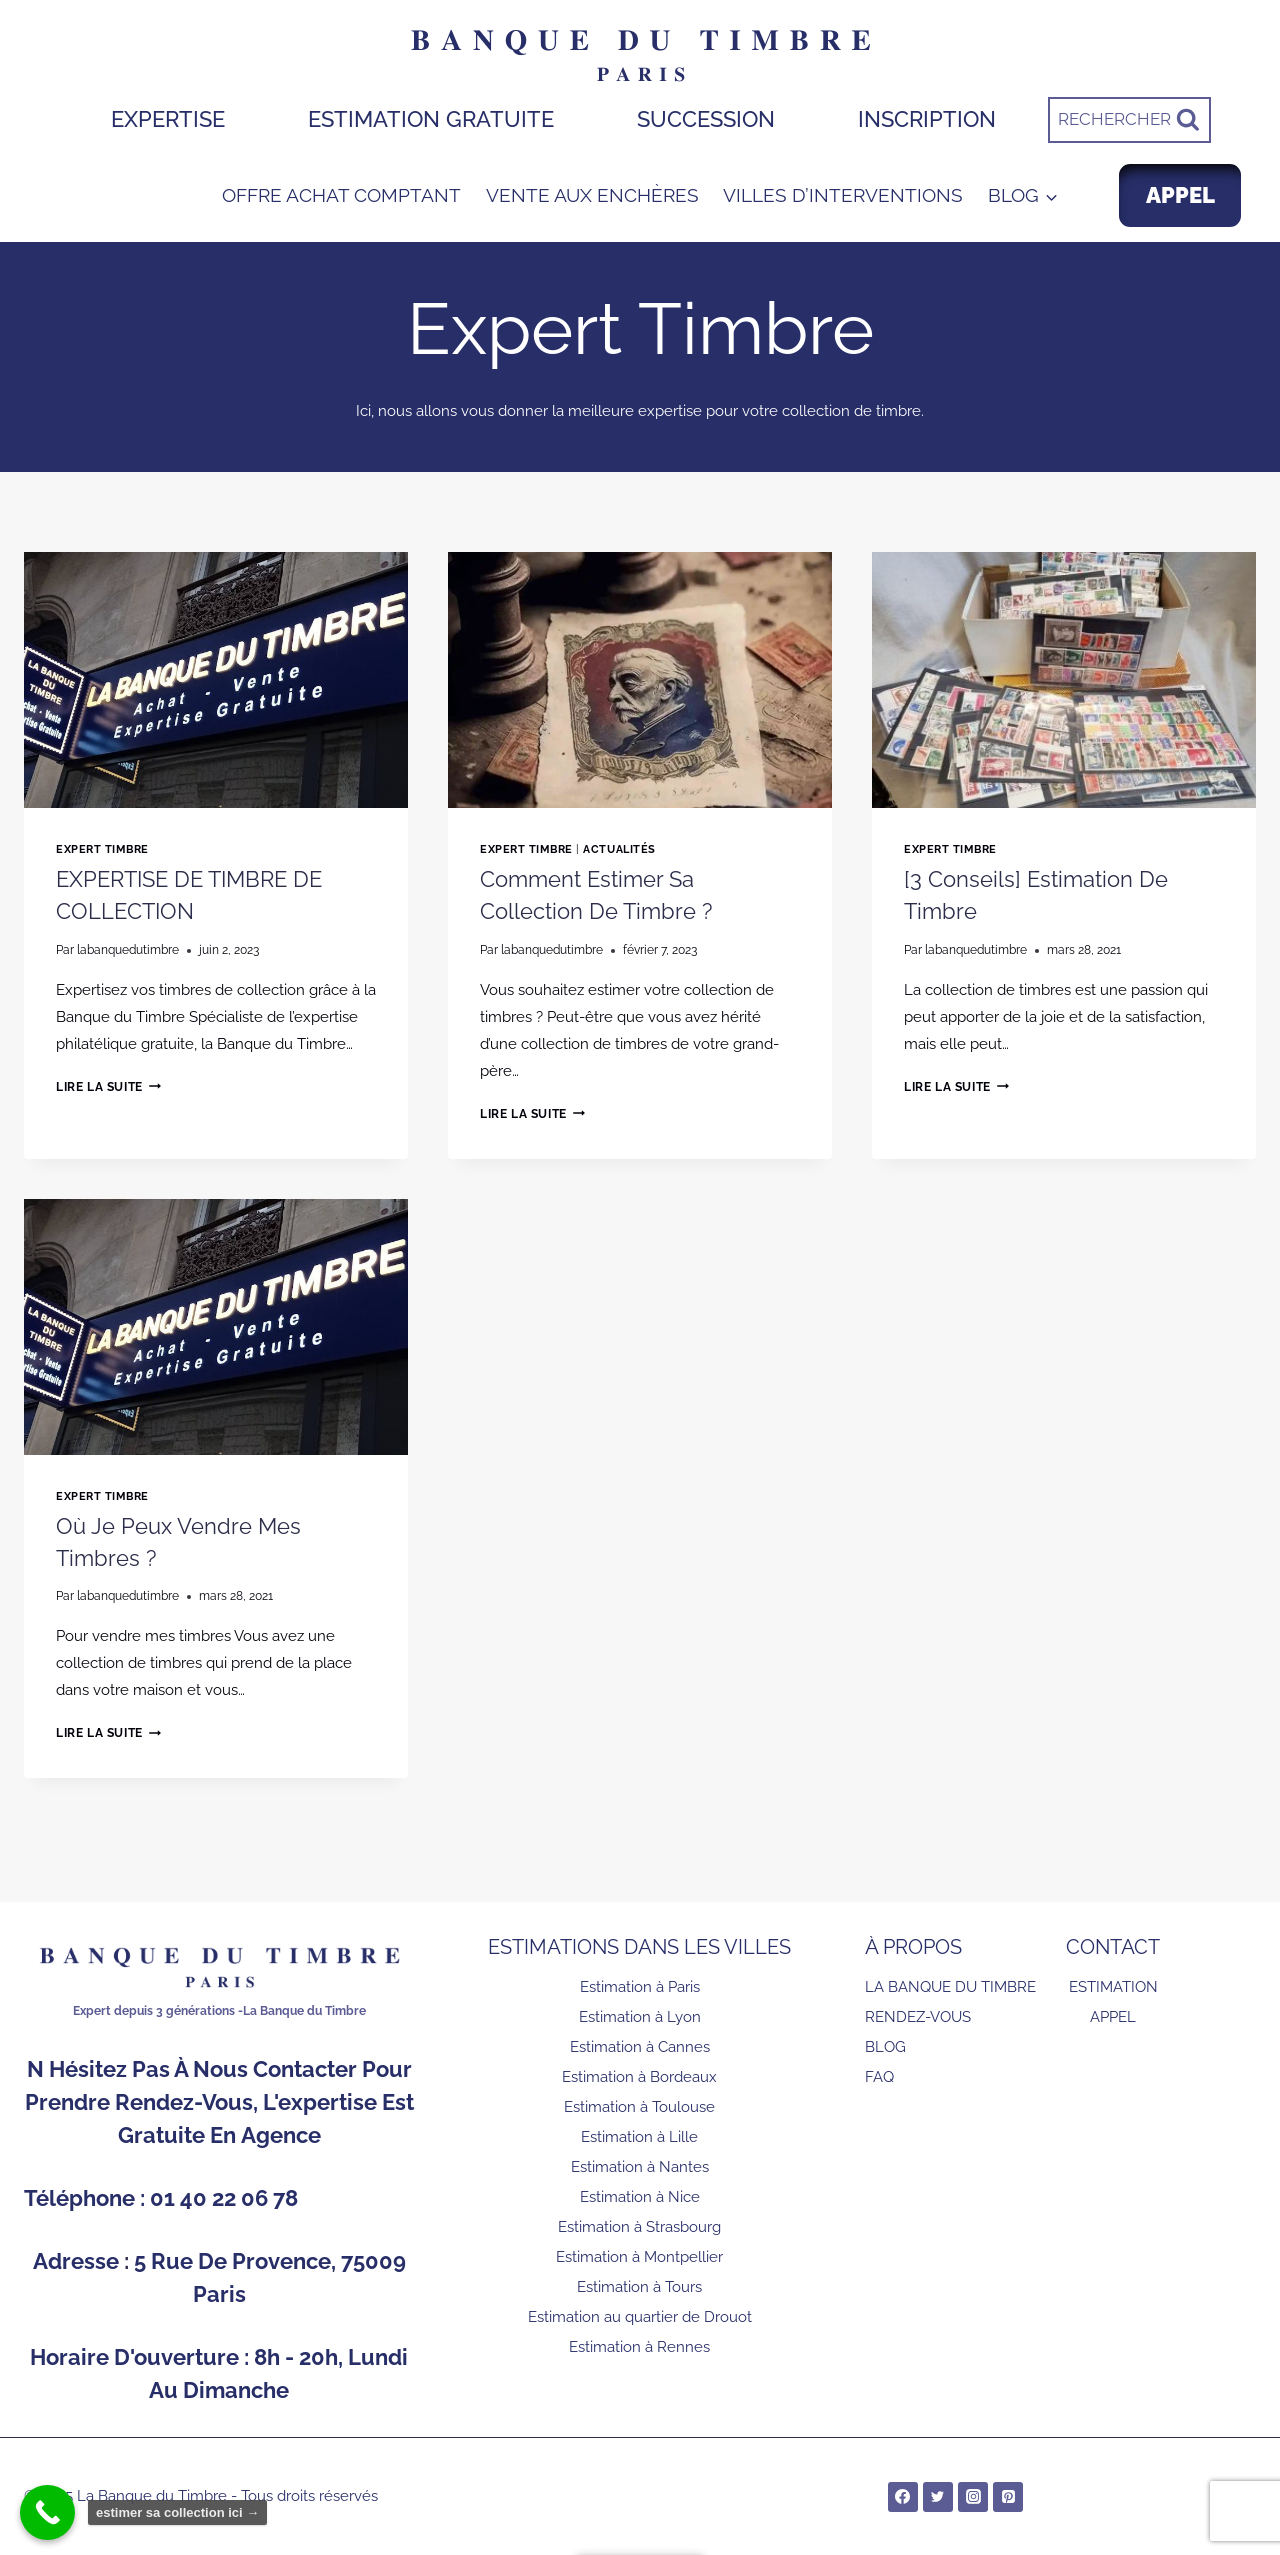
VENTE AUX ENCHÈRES (592, 195)
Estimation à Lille (639, 2137)
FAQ (879, 2077)
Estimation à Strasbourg (639, 2227)
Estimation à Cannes (640, 2047)
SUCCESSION (706, 119)
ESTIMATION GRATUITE (431, 119)
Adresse (78, 2261)
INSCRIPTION (927, 119)
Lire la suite (108, 1087)
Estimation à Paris (640, 1987)
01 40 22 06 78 (224, 2198)
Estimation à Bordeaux (639, 2077)
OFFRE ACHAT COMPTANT (341, 195)
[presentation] (216, 680)
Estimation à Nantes (640, 2167)
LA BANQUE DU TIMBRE (950, 1987)
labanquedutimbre (128, 950)
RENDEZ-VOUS (918, 2017)
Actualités (619, 849)
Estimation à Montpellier (639, 2257)
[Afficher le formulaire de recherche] (1129, 120)
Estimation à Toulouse (639, 2107)
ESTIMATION (1113, 1987)
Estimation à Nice (640, 2197)
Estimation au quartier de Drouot (640, 2317)
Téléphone (82, 2198)
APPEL (1180, 195)
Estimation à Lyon (640, 2017)
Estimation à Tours (639, 2287)
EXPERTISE (168, 119)
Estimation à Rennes (639, 2347)
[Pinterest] (1008, 2497)
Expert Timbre (102, 849)
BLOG (885, 2047)
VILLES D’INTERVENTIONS (843, 195)
